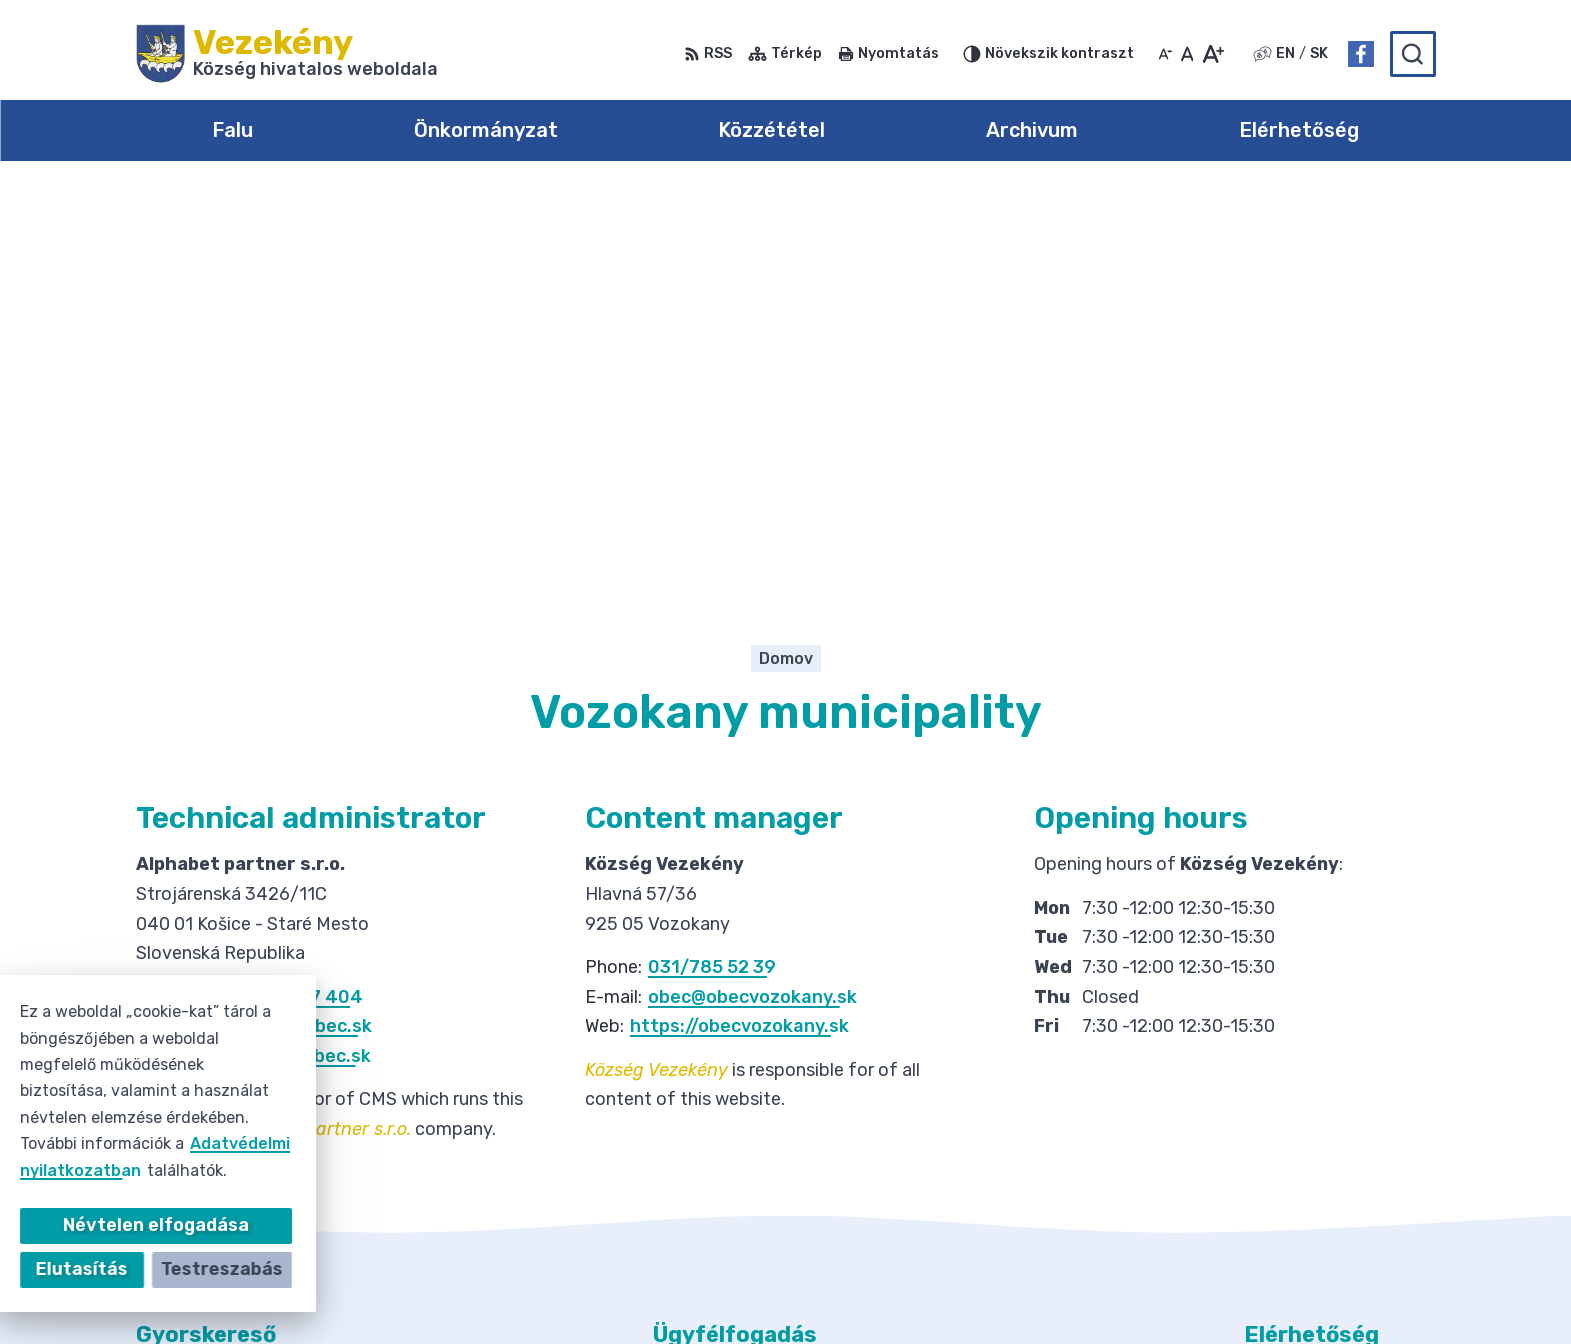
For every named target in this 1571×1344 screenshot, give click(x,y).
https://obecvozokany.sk (739, 620)
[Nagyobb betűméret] (1212, 54)
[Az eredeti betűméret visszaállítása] (1187, 54)
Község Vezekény (1126, 1289)
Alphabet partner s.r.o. (824, 1289)
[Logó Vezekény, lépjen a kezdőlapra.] (287, 54)
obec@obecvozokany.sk (752, 590)
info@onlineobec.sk (285, 620)
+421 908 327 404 (281, 590)
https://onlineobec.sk (276, 649)
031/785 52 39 (712, 560)
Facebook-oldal (1307, 1180)
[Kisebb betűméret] (1165, 54)
